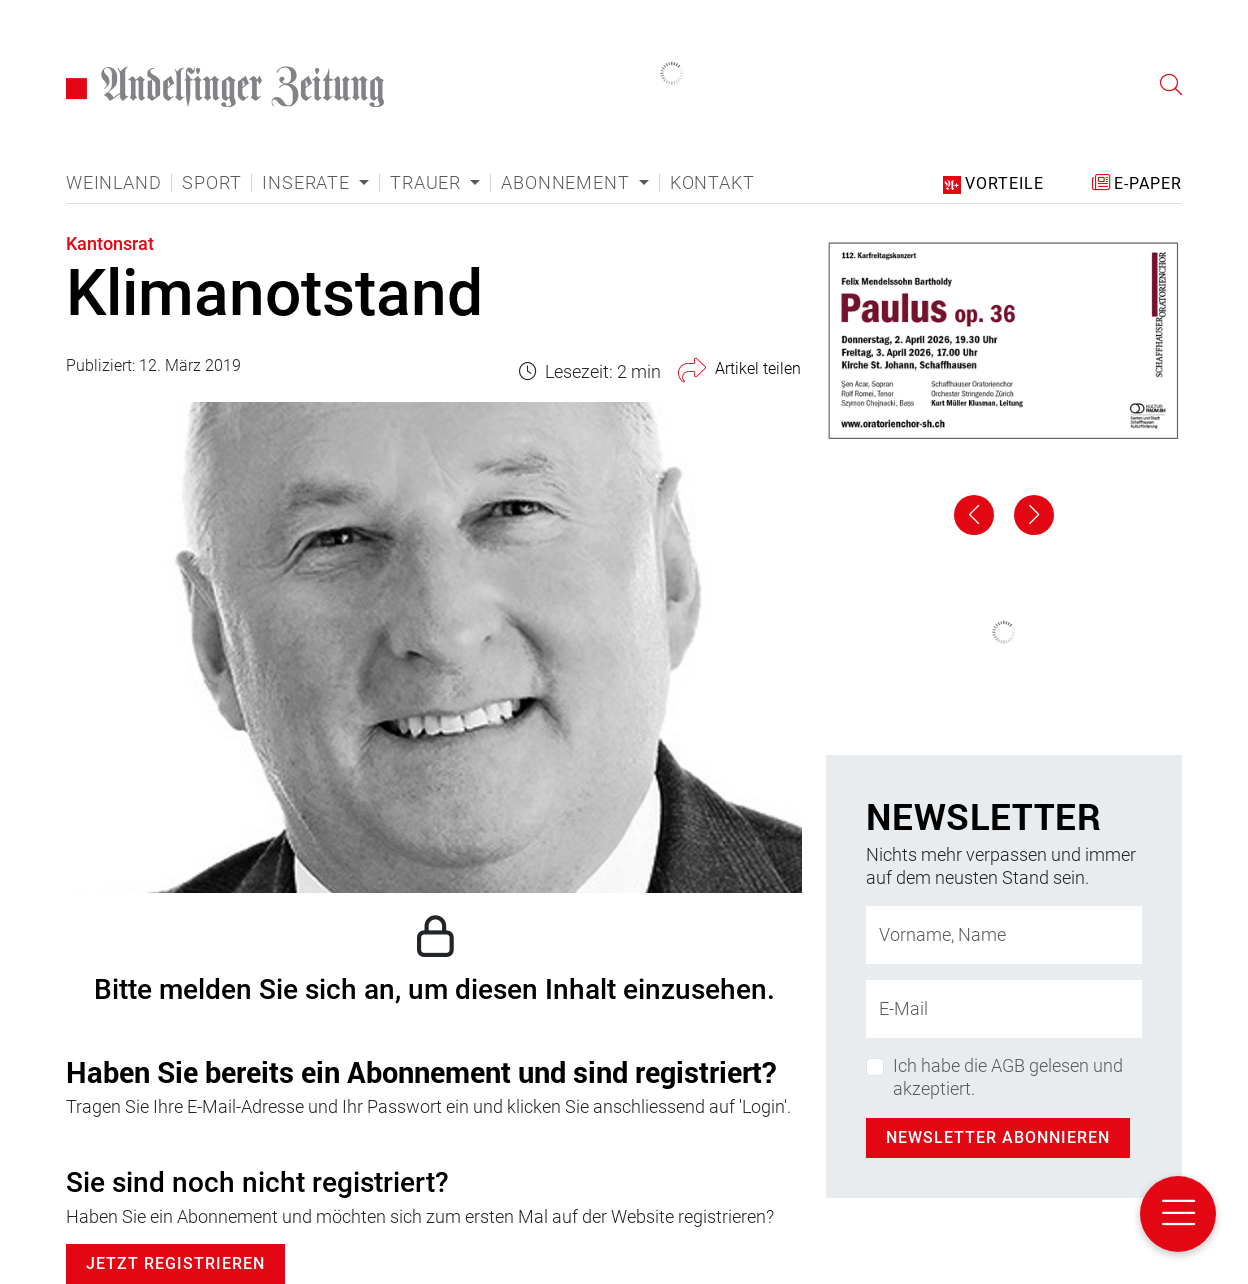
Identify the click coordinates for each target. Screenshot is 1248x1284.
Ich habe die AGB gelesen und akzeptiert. (1008, 1077)
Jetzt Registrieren (175, 1263)
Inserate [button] (308, 183)
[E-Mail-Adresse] (1004, 1009)
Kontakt (712, 183)
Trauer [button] (428, 183)
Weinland (113, 183)
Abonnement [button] (567, 183)
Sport (211, 183)
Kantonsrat (110, 243)
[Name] (1004, 935)
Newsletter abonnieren (998, 1137)
